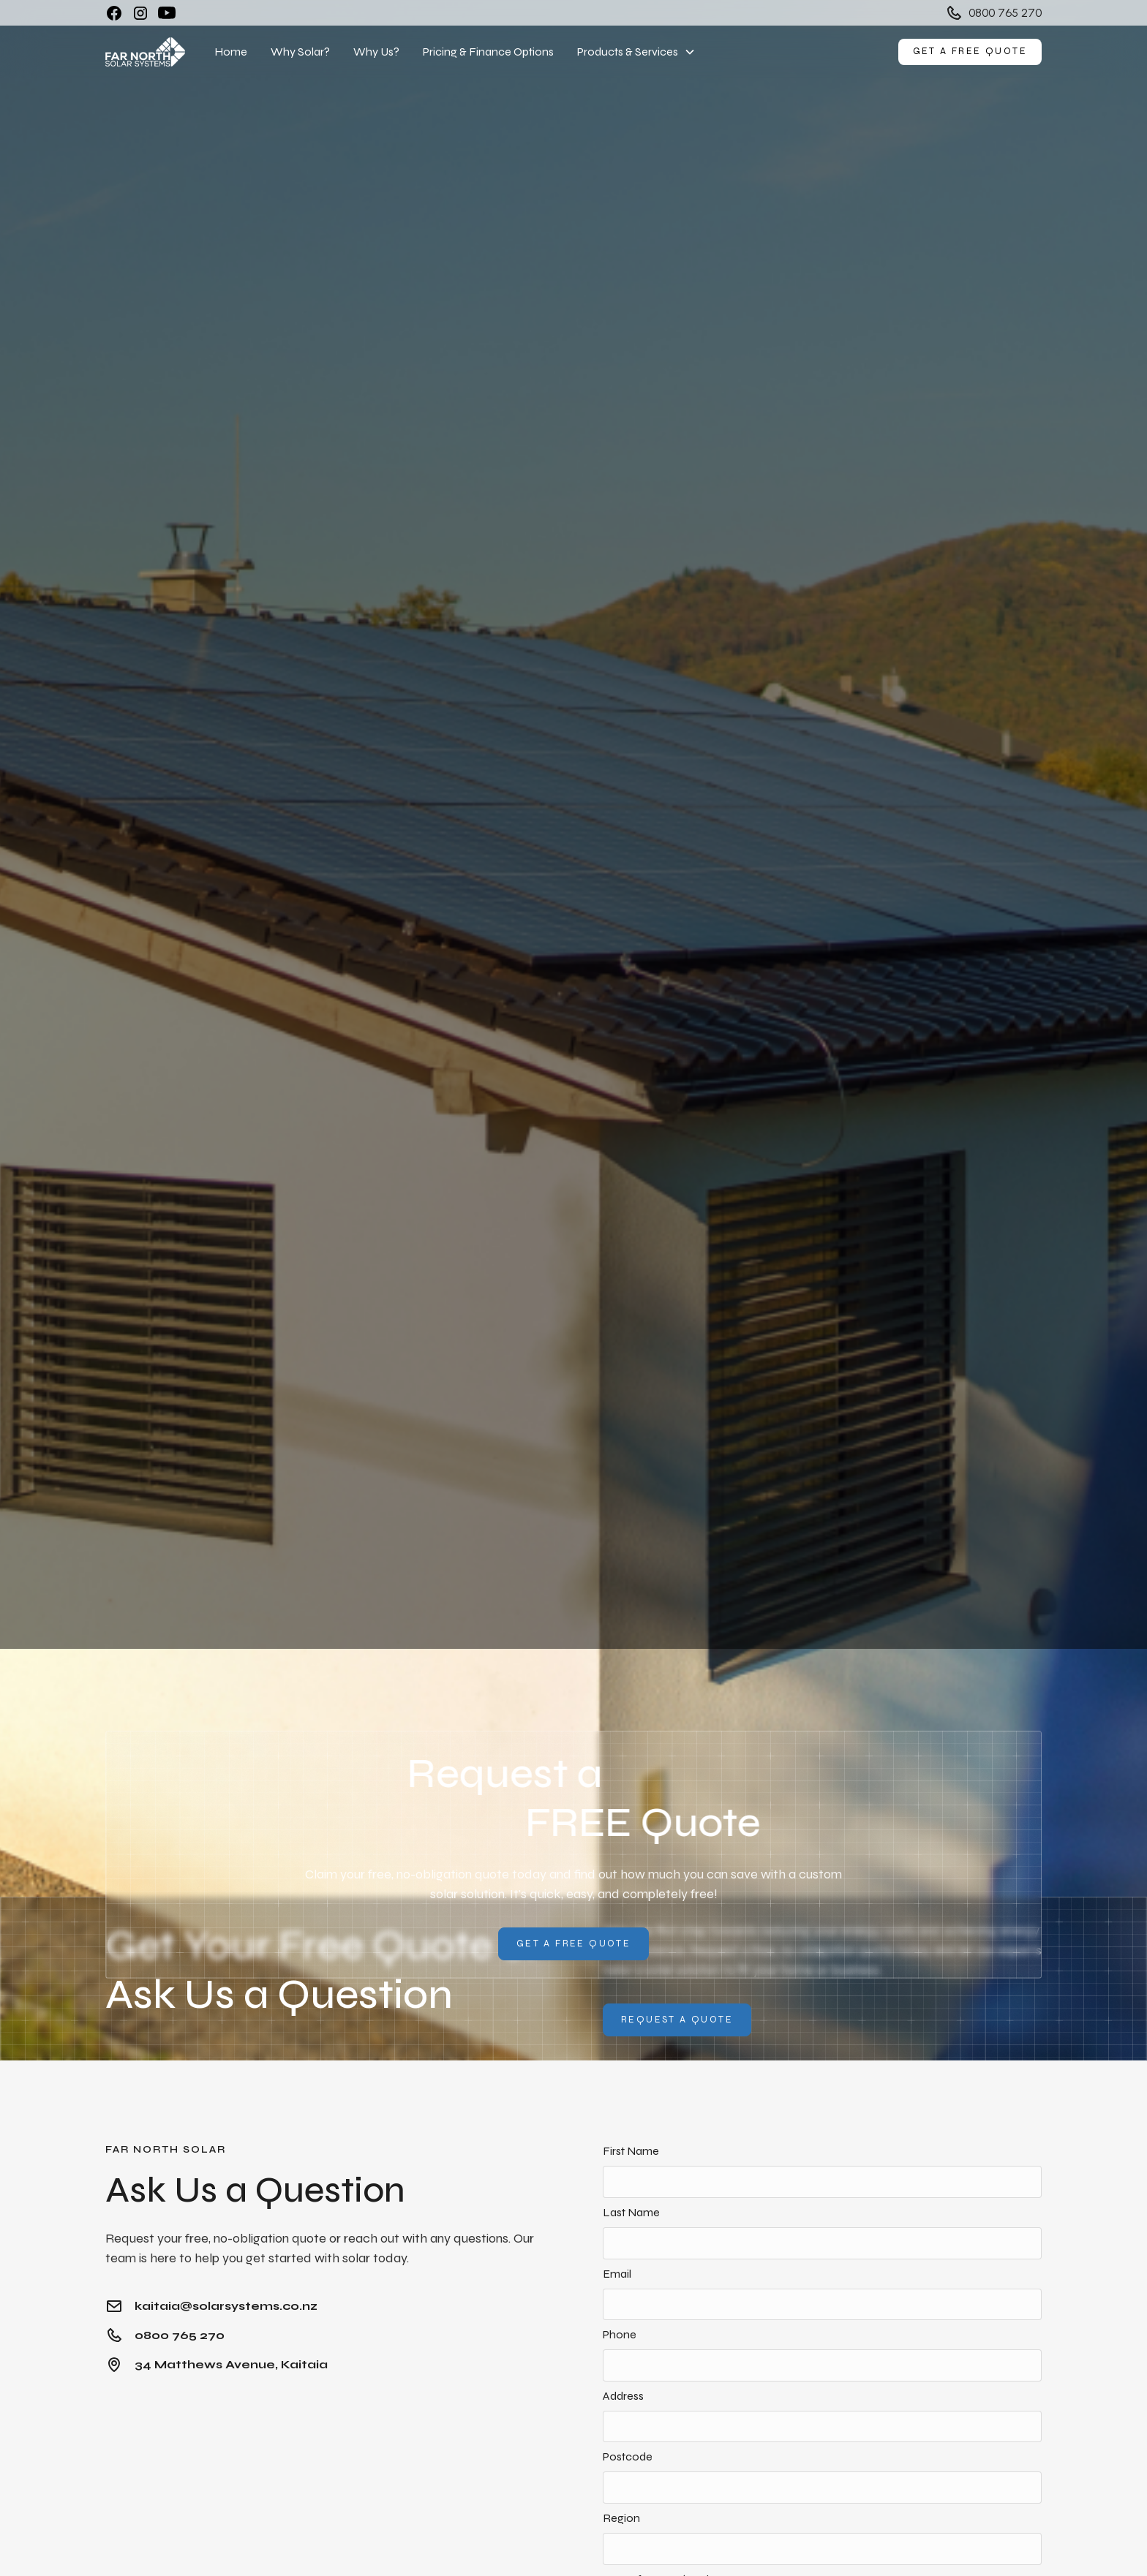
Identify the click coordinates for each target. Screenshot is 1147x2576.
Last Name (631, 2212)
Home (230, 51)
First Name (631, 2151)
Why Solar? (300, 51)
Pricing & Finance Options (488, 51)
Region (621, 2518)
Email (617, 2274)
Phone (619, 2334)
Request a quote (677, 2019)
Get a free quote (970, 51)
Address (623, 2396)
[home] (145, 52)
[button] (636, 52)
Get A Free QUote (573, 1943)
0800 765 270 (1005, 13)
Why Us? (376, 51)
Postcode (628, 2456)
